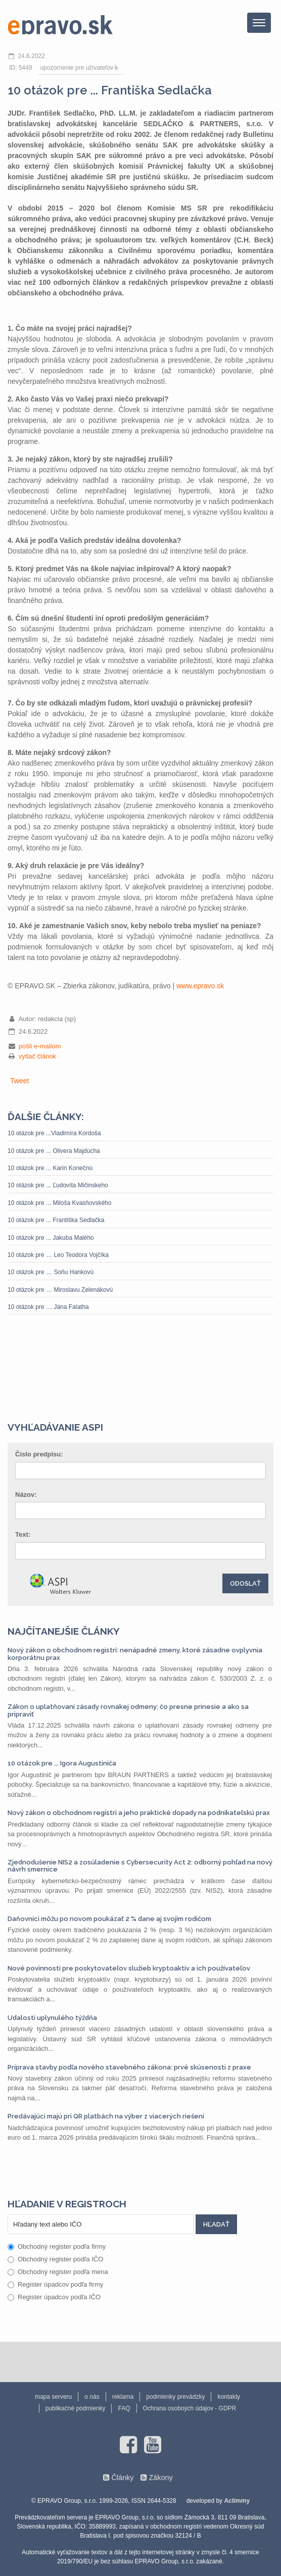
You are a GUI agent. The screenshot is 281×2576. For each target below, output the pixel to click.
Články (122, 2477)
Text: (22, 1534)
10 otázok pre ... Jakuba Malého (51, 1237)
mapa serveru (53, 2396)
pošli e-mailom (40, 1046)
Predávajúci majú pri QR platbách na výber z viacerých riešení (106, 2116)
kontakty (228, 2396)
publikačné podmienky (75, 2408)
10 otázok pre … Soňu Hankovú (50, 1272)
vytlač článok (37, 1056)
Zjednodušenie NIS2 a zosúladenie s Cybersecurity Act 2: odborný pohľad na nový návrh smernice (140, 1865)
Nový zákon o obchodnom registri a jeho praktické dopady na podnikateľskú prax (139, 1812)
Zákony (160, 2477)
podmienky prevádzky (175, 2396)
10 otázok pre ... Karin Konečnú (50, 1168)
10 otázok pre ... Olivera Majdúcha (54, 1150)
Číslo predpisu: (39, 1454)
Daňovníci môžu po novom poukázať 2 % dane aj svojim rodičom (109, 1919)
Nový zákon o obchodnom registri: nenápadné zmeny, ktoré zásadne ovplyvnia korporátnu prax (135, 1653)
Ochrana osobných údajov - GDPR (190, 2408)
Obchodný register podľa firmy (57, 2246)
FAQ (124, 2408)
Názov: (26, 1494)
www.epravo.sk (200, 986)
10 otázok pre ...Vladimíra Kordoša (54, 1133)
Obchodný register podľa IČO (55, 2259)
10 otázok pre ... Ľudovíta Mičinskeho (58, 1185)
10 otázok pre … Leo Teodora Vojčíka (58, 1254)
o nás (91, 2396)
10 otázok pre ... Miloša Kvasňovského (59, 1202)
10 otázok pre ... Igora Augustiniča (62, 1763)
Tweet (19, 1081)
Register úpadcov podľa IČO (54, 2297)
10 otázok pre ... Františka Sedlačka (56, 1220)
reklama (123, 2396)
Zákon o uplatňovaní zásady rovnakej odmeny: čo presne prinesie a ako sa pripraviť (128, 1710)
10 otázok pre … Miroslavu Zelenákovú (60, 1289)
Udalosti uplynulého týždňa (52, 2018)
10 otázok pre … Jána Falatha (48, 1306)
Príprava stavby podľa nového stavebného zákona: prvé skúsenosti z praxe (129, 2067)
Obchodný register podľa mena (58, 2272)
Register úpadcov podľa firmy (55, 2284)
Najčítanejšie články (64, 1631)
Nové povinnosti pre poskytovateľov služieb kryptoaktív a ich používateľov (129, 1968)
